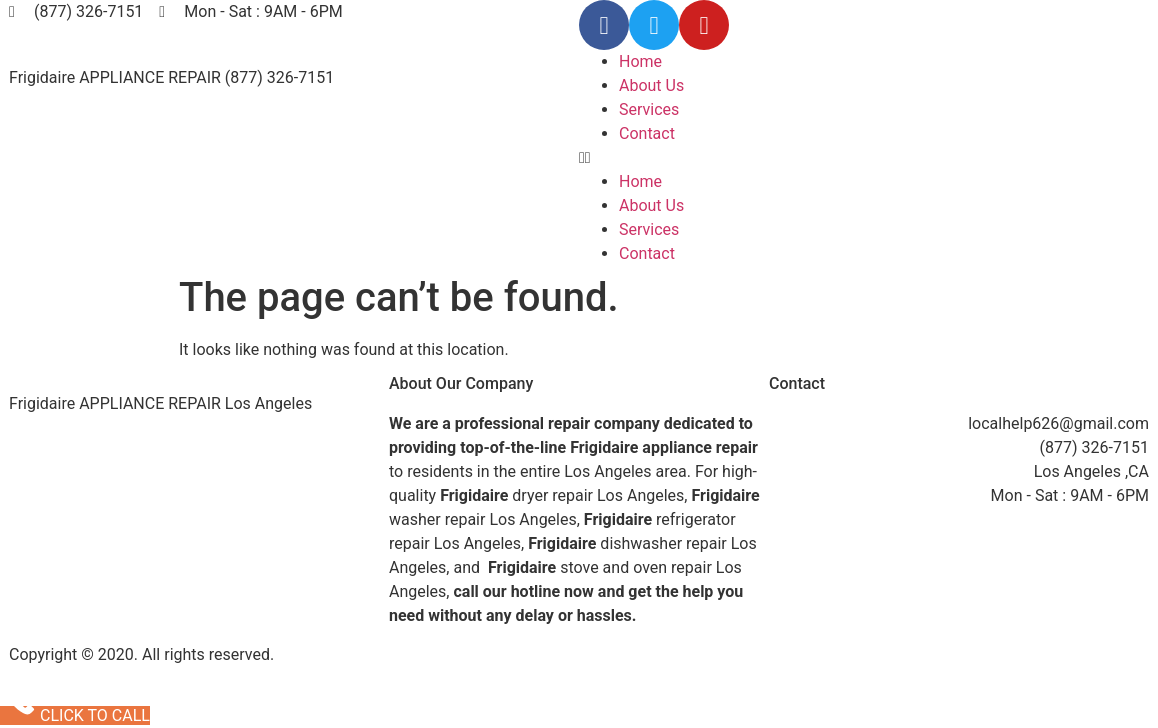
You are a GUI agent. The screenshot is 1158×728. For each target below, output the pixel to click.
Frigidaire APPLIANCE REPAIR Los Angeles (160, 403)
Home (640, 61)
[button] (864, 158)
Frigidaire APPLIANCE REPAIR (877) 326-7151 (171, 77)
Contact (647, 133)
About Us (651, 85)
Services (649, 109)
